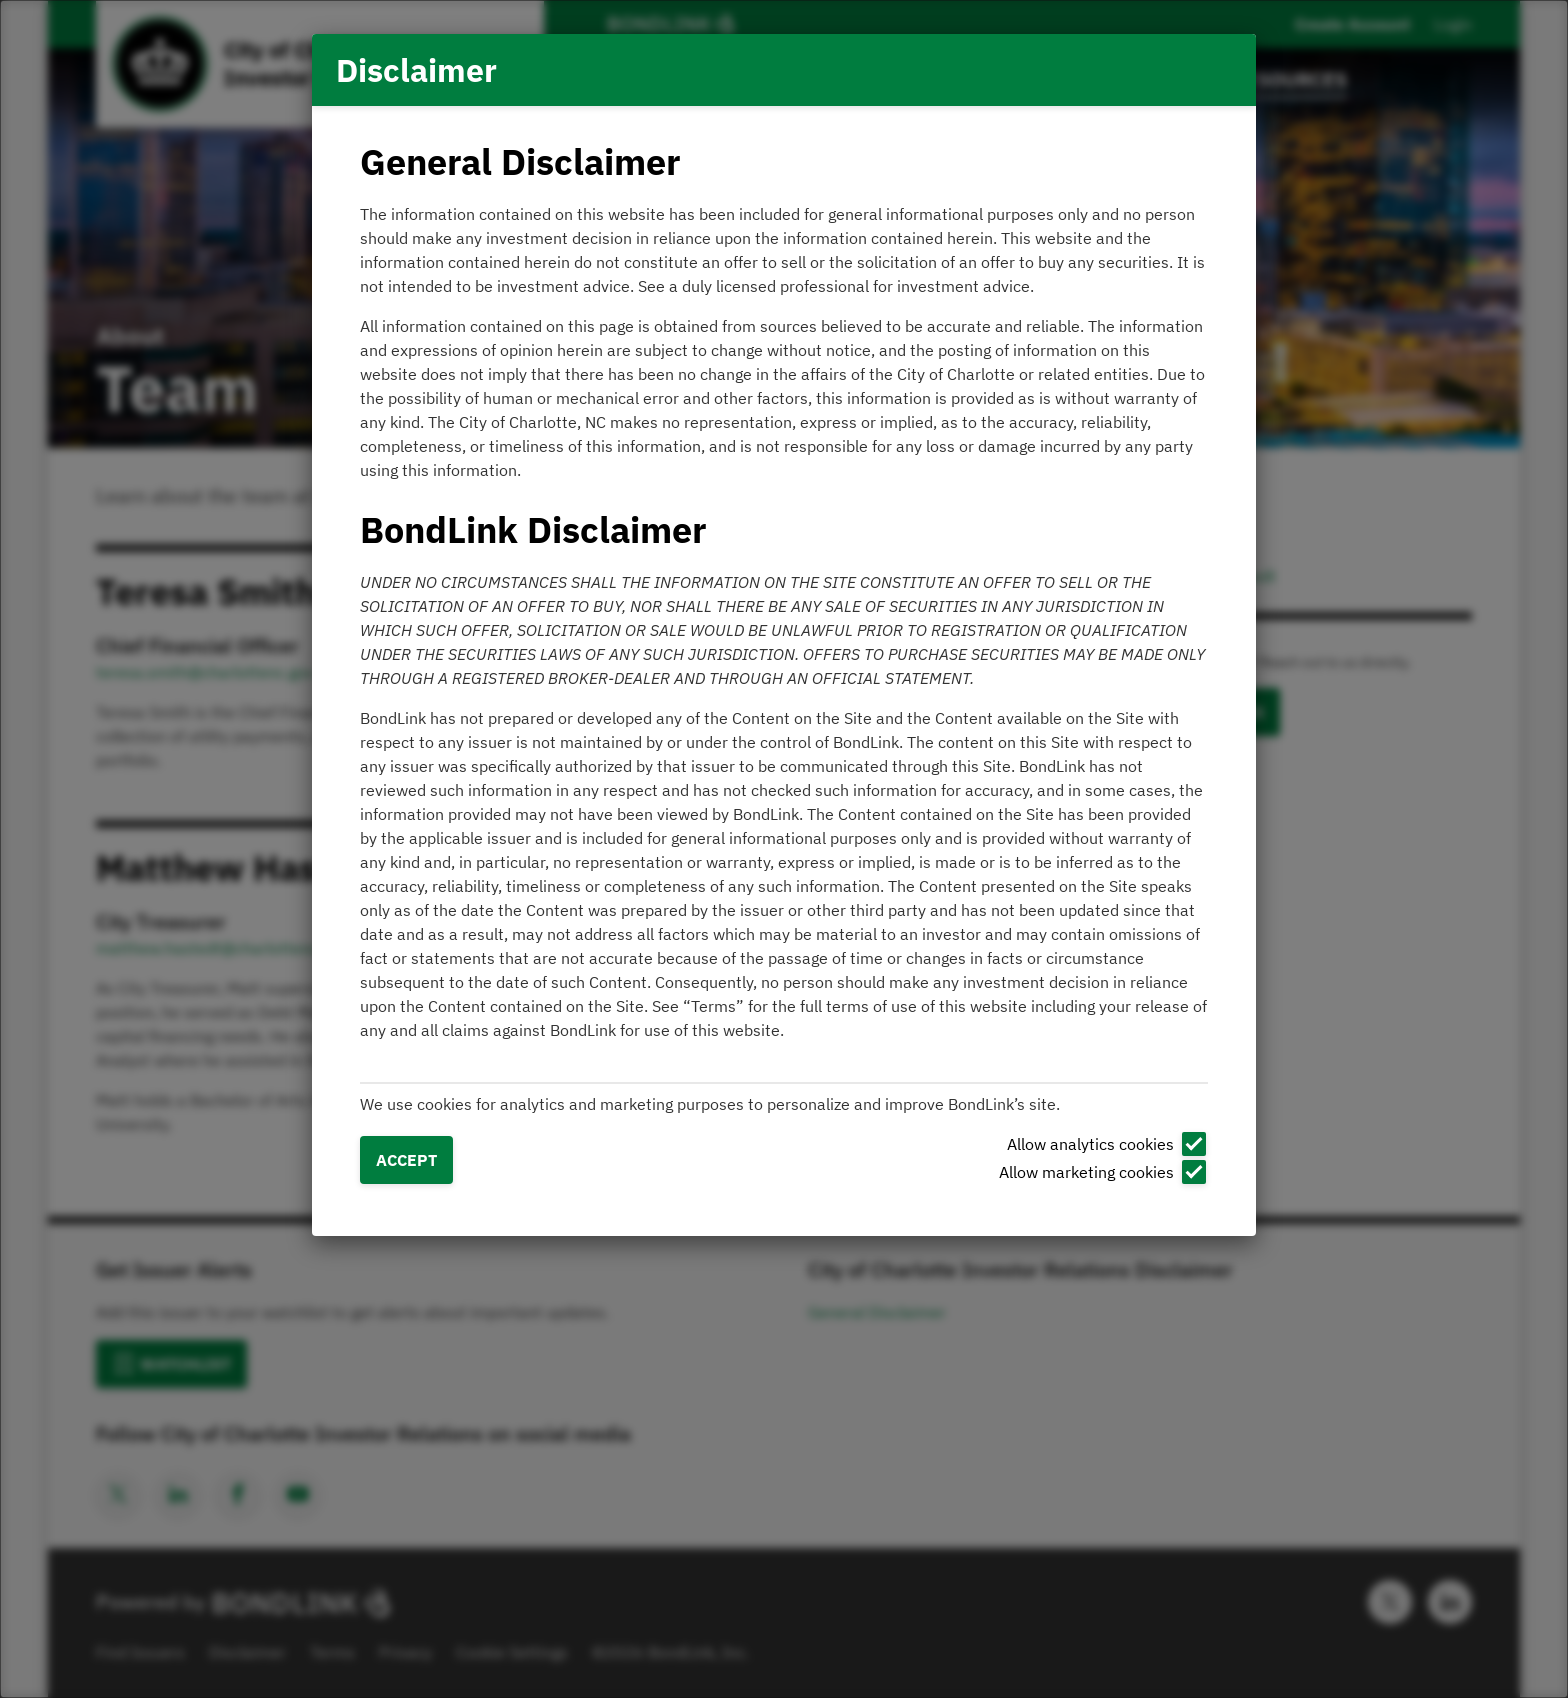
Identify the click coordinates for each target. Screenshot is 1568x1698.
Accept (406, 1160)
